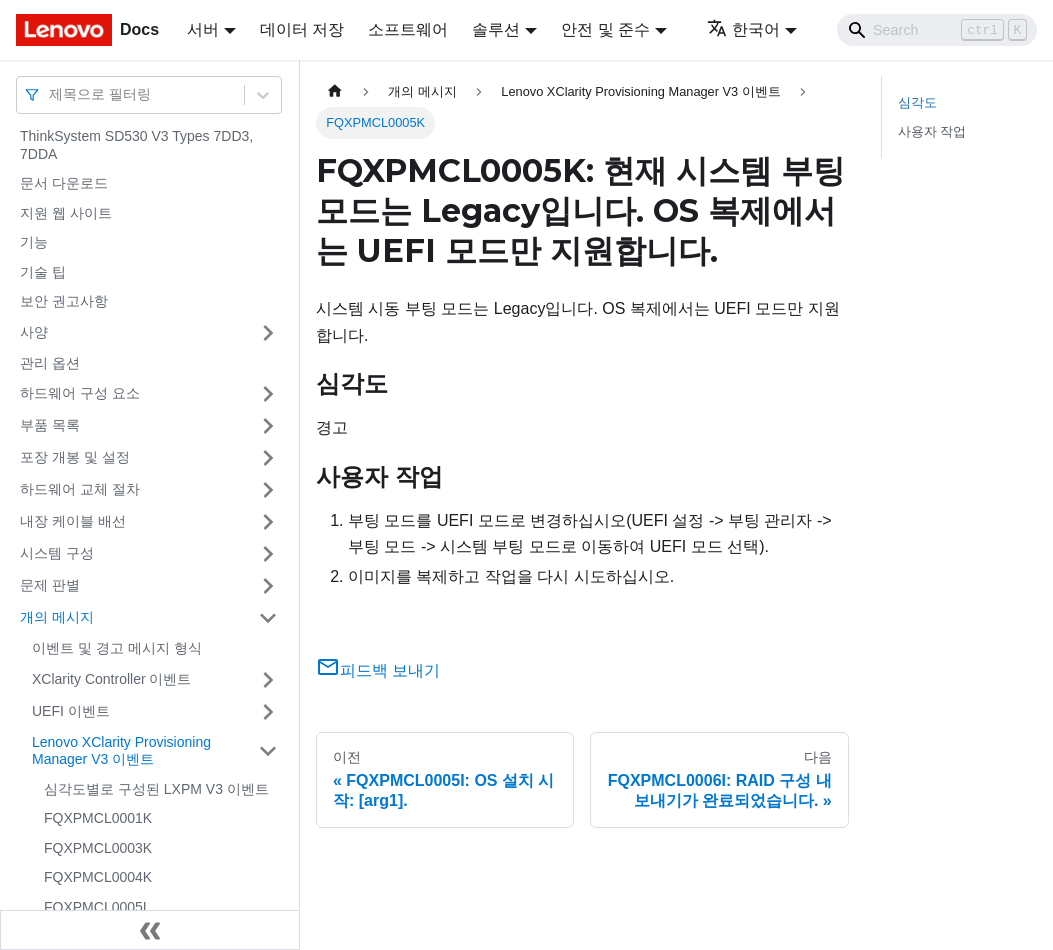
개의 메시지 (57, 617)
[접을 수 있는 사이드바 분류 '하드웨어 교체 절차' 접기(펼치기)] (268, 490)
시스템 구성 (57, 553)
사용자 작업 (932, 131)
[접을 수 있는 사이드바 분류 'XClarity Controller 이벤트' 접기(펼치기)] (268, 680)
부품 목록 (50, 425)
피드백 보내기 (378, 670)
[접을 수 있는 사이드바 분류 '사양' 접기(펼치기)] (268, 333)
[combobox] (51, 94)
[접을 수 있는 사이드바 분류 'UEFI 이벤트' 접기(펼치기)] (268, 712)
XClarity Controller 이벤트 (111, 679)
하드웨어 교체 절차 (80, 489)
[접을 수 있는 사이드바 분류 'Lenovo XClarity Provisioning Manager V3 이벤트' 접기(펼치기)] (268, 751)
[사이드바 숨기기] (150, 930)
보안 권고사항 (64, 301)
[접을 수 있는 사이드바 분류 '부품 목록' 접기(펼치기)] (268, 426)
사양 (34, 332)
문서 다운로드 (64, 183)
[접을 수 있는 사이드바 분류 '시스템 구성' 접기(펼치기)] (268, 554)
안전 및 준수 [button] (605, 29)
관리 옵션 (50, 363)
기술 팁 (43, 272)
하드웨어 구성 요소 (80, 393)
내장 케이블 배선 (73, 521)
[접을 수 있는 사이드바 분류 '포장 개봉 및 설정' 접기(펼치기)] (268, 458)
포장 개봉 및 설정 (75, 457)
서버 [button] (203, 29)
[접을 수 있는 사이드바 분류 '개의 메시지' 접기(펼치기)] (268, 618)
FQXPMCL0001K (98, 818)
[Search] (937, 30)
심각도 (917, 102)
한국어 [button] (743, 29)
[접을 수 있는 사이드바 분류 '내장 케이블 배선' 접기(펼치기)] (268, 522)
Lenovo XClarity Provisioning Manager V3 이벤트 (121, 751)
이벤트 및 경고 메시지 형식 (117, 648)
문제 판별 (50, 585)
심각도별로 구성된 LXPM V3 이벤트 (156, 789)
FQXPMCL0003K (98, 848)
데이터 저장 (302, 29)
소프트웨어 (408, 29)
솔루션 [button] (496, 29)
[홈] (335, 91)
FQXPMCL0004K (98, 877)
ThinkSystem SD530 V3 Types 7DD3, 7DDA (136, 145)
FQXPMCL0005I (95, 907)
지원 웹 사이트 (66, 213)
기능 (34, 242)
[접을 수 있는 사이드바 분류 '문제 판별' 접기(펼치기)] (268, 586)
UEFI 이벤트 (71, 711)
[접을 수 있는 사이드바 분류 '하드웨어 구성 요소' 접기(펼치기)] (268, 394)
